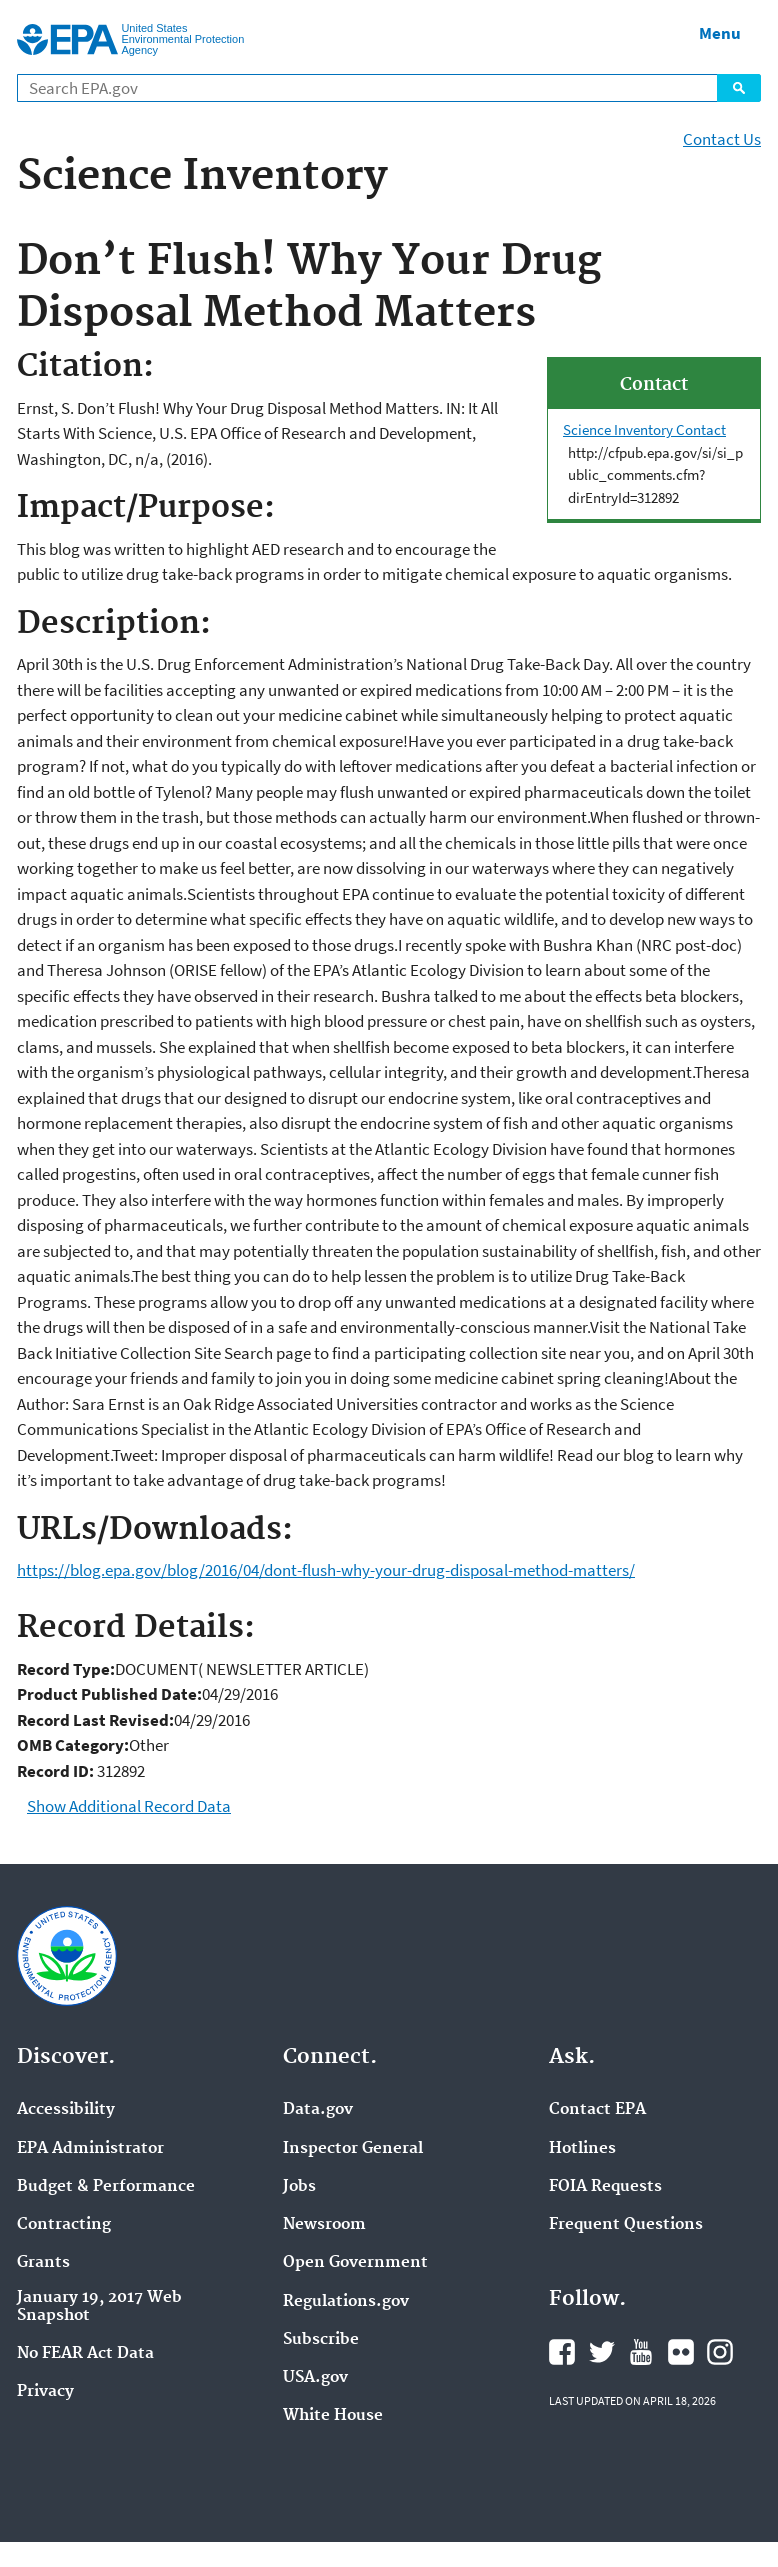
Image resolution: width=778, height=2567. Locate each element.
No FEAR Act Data (85, 2354)
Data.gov (318, 2110)
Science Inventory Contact (644, 429)
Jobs (299, 2187)
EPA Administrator (90, 2149)
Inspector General (353, 2149)
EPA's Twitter (602, 2352)
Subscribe (321, 2340)
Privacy (45, 2392)
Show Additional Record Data (129, 1806)
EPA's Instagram (720, 2352)
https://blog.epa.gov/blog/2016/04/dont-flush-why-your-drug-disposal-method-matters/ (326, 1570)
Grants (43, 2263)
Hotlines (582, 2149)
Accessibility (66, 2110)
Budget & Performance (106, 2187)
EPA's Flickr (681, 2352)
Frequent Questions (626, 2225)
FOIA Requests (605, 2187)
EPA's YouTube (641, 2352)
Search (739, 88)
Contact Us (722, 139)
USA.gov (315, 2378)
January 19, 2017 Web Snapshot (99, 2307)
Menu (720, 33)
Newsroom (324, 2225)
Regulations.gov (346, 2302)
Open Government (355, 2263)
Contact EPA (597, 2110)
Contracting (64, 2225)
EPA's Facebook (562, 2352)
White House (333, 2416)
